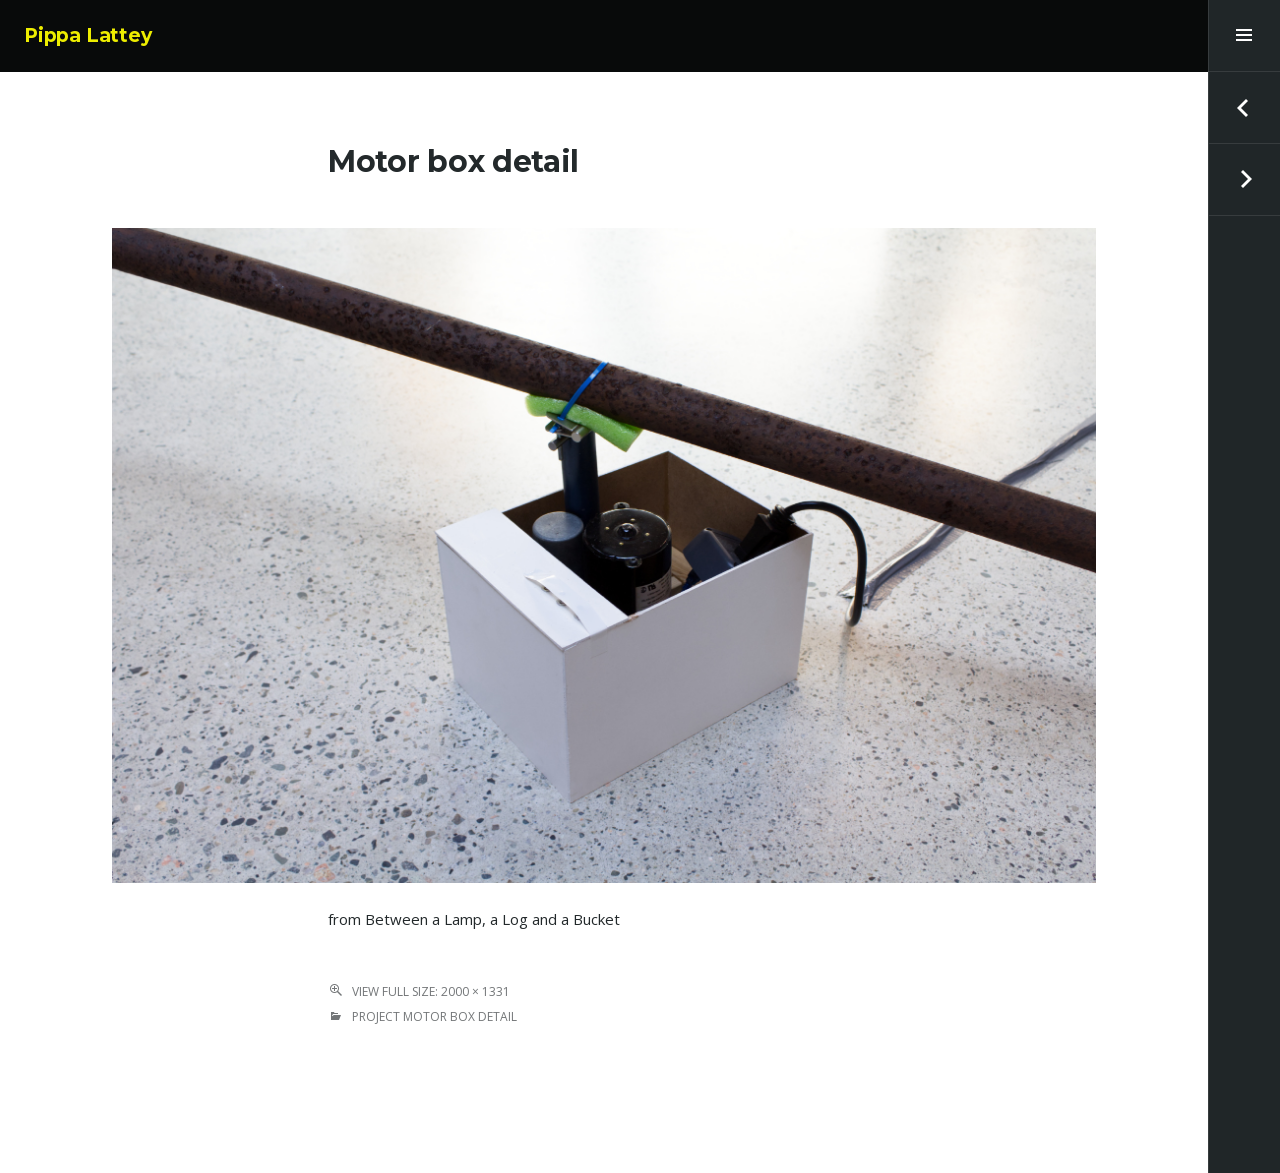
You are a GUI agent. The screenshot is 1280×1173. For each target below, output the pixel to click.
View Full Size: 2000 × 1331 (431, 991)
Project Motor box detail (434, 1016)
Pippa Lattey (88, 35)
